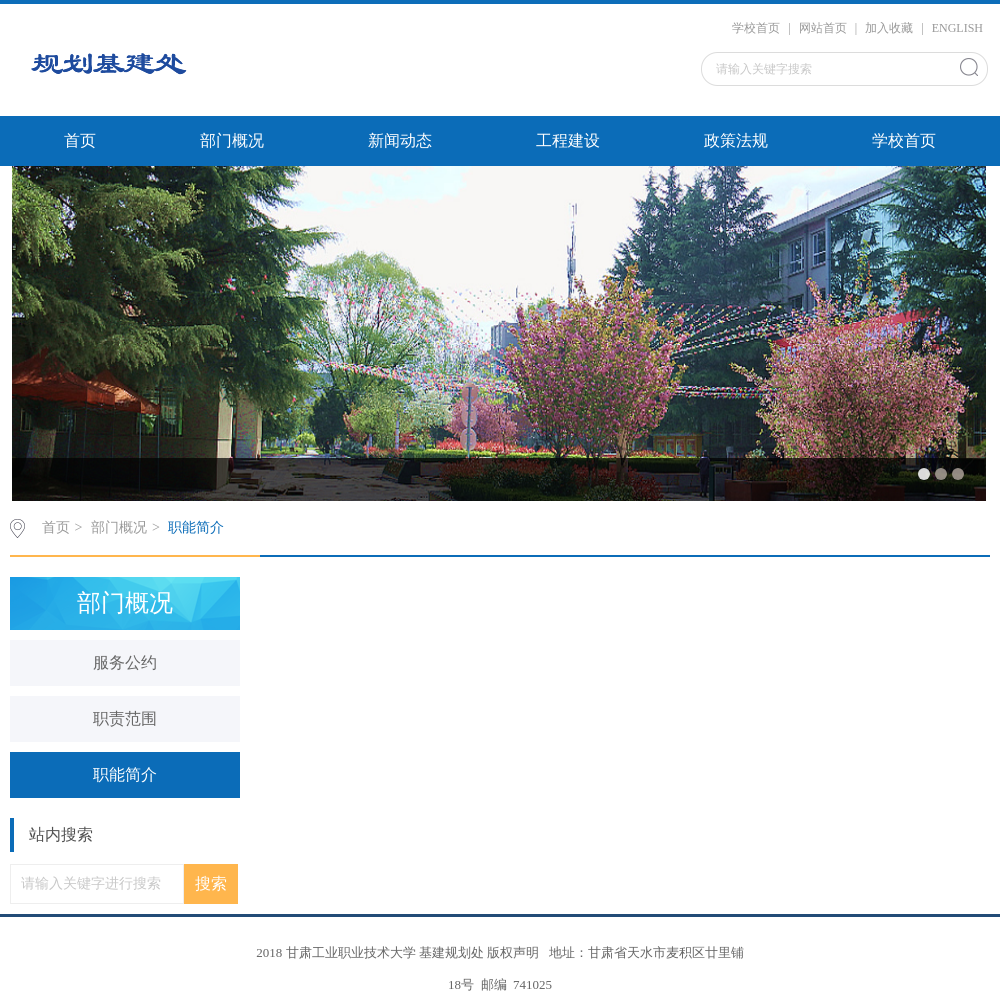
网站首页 (823, 28)
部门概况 (232, 140)
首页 (80, 140)
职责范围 (125, 718)
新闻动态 (400, 140)
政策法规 (736, 140)
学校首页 (756, 28)
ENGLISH (957, 28)
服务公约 (125, 662)
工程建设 (568, 140)
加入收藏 (889, 28)
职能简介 (196, 527)
